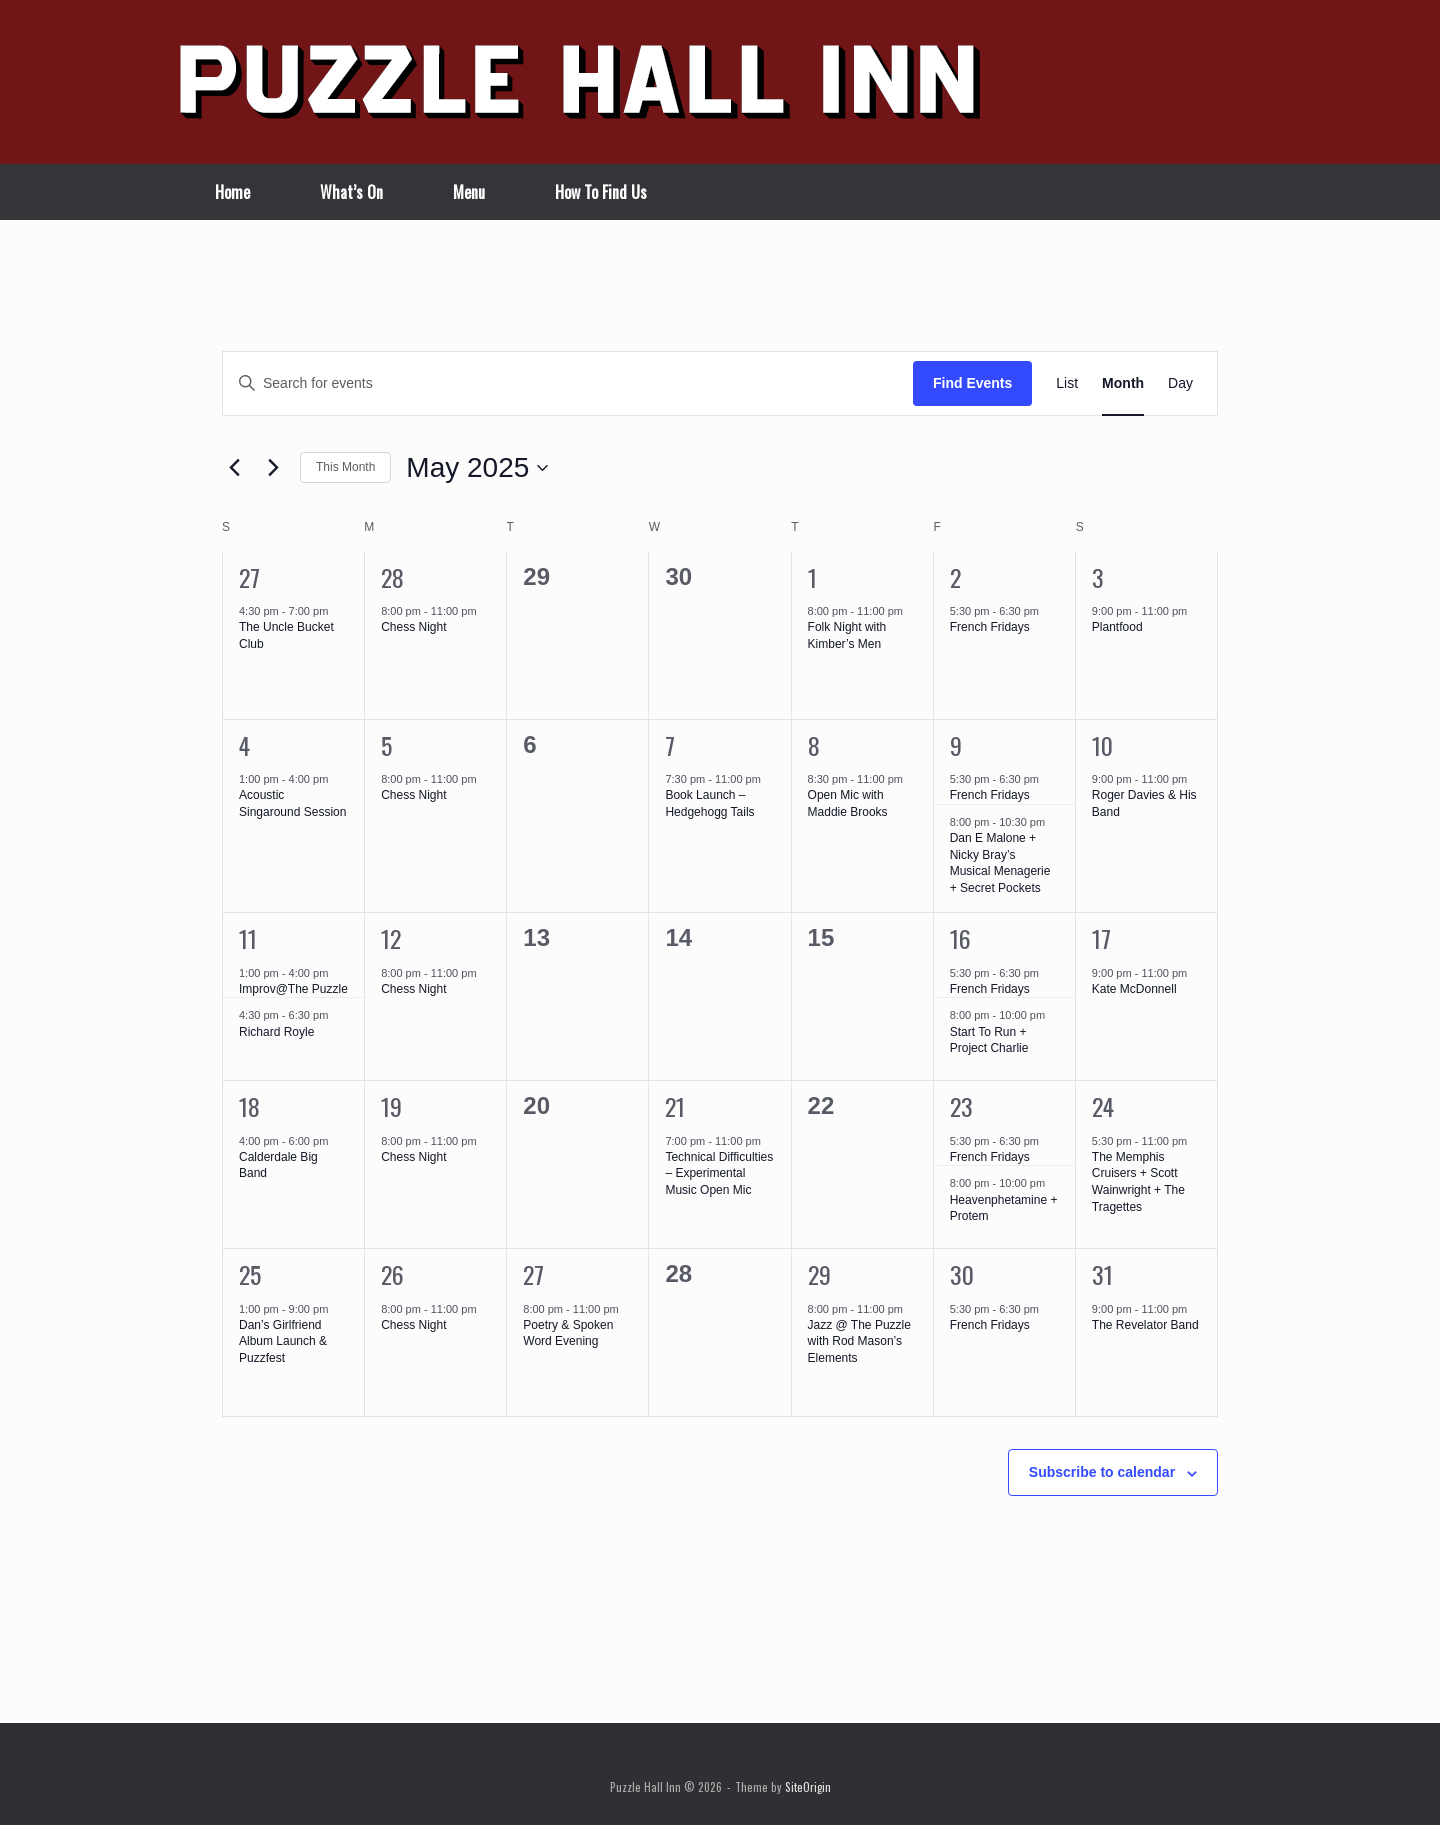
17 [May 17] (1101, 938)
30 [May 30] (962, 1274)
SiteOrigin (808, 1786)
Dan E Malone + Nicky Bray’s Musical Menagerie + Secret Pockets (1000, 863)
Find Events (972, 383)
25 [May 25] (250, 1274)
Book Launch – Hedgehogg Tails (709, 803)
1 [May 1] (812, 577)
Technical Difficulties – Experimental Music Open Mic (719, 1173)
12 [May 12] (391, 938)
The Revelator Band (1145, 1325)
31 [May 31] (1102, 1274)
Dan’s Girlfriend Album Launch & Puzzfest (283, 1341)
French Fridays (990, 627)
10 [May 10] (1102, 745)
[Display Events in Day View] (1180, 383)
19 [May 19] (391, 1106)
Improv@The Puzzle (293, 989)
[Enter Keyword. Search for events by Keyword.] (568, 383)
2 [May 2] (955, 577)
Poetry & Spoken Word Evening (568, 1333)
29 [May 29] (819, 1274)
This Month (345, 467)
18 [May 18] (249, 1106)
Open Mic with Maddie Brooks (848, 803)
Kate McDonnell (1134, 989)
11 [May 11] (248, 938)
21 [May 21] (675, 1106)
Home (232, 192)
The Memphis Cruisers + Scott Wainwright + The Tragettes (1138, 1182)
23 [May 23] (961, 1106)
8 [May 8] (814, 745)
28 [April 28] (392, 577)
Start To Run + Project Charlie (989, 1040)
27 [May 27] (533, 1274)
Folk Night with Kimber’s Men (847, 635)
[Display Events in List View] (1067, 383)
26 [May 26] (392, 1274)
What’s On (351, 192)
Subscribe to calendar (1102, 1472)
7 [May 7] (670, 745)
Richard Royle (276, 1032)
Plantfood (1117, 627)
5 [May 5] (386, 745)
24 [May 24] (1103, 1106)
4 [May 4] (244, 745)
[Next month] (273, 468)
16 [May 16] (960, 938)
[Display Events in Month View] (1123, 383)
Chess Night (413, 627)
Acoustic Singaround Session (292, 803)
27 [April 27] (249, 577)
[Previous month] (234, 468)
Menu (469, 192)
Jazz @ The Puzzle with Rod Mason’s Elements (859, 1341)
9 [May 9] (956, 745)
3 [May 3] (1098, 577)
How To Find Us (601, 192)
